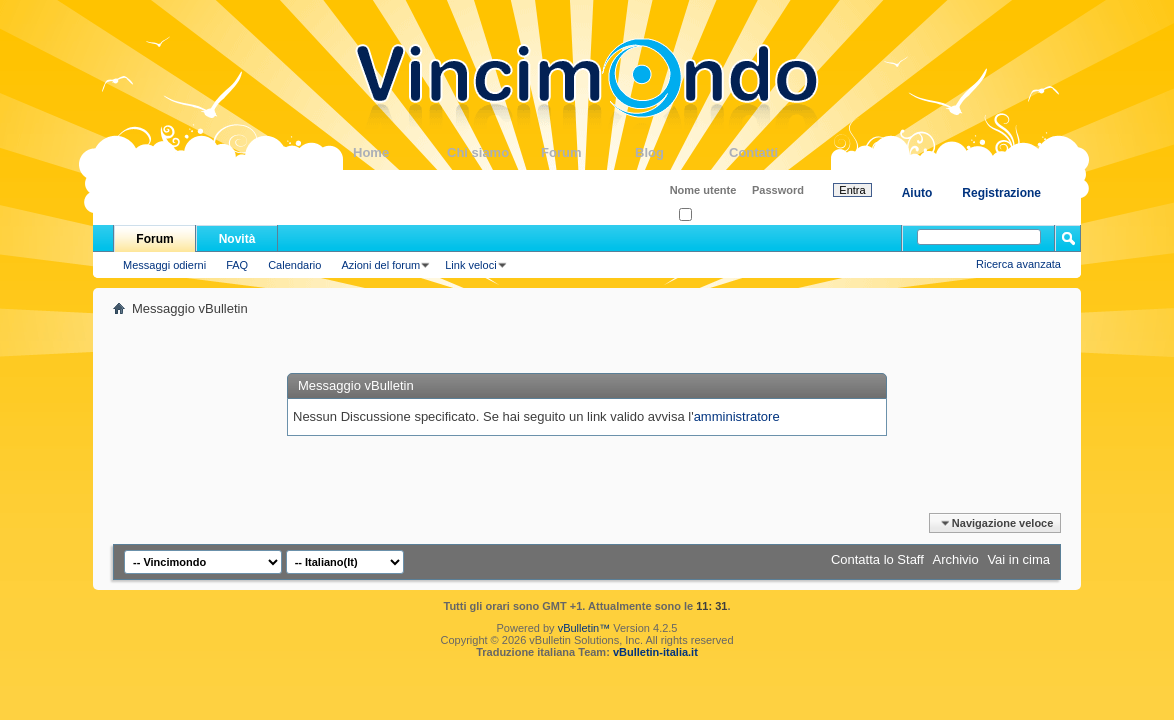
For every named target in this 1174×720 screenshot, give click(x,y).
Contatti (776, 152)
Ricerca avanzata (1018, 264)
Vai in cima (1018, 559)
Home (400, 152)
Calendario (294, 265)
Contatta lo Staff (877, 559)
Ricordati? (709, 215)
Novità (237, 239)
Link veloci (470, 265)
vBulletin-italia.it (655, 652)
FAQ (237, 265)
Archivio (956, 559)
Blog (682, 152)
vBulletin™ (584, 628)
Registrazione (1001, 193)
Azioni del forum (380, 265)
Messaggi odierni (164, 265)
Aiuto (917, 193)
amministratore (737, 416)
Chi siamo (494, 152)
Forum (588, 152)
